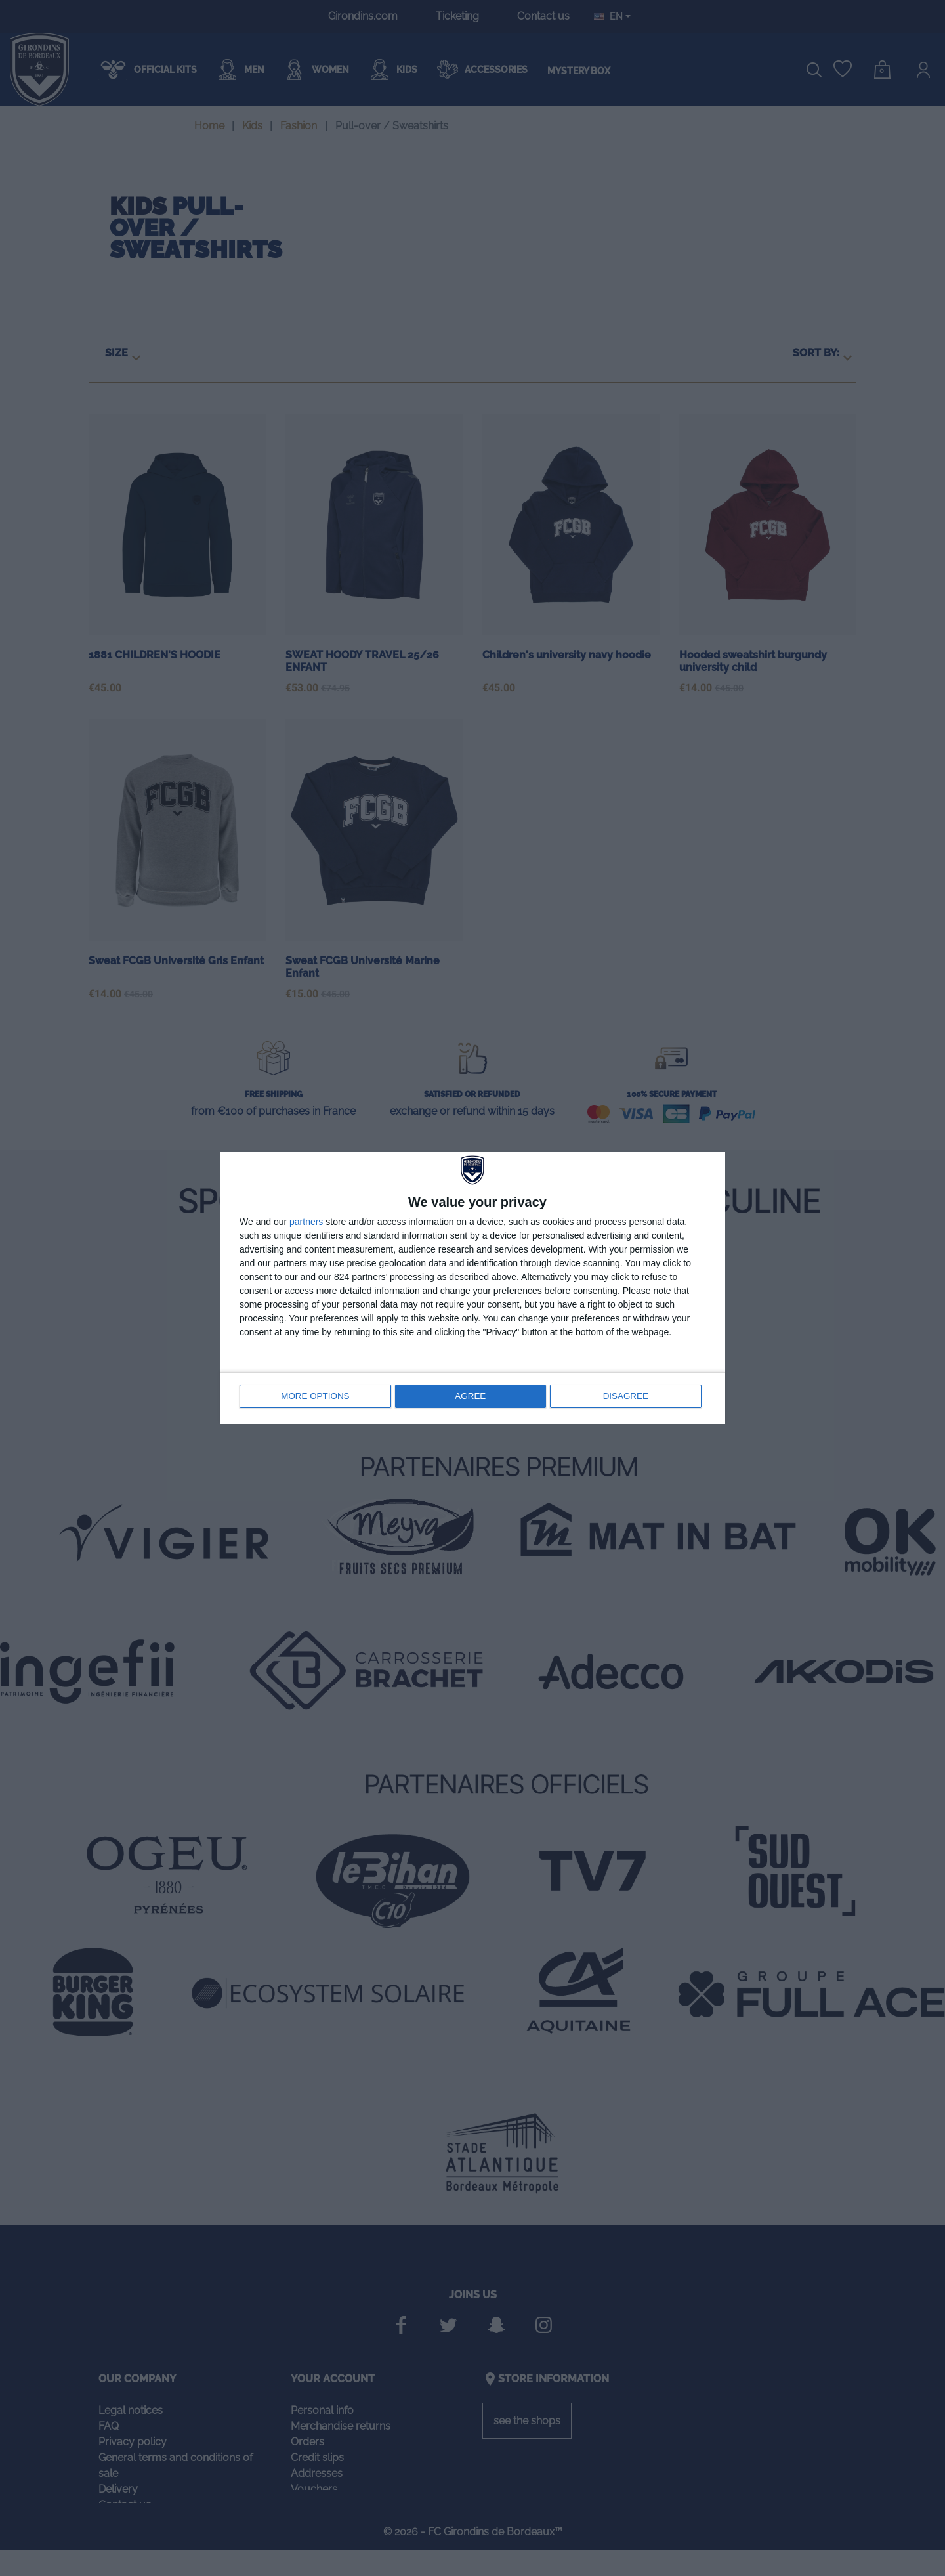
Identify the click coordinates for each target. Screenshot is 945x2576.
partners (306, 1222)
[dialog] (472, 1288)
